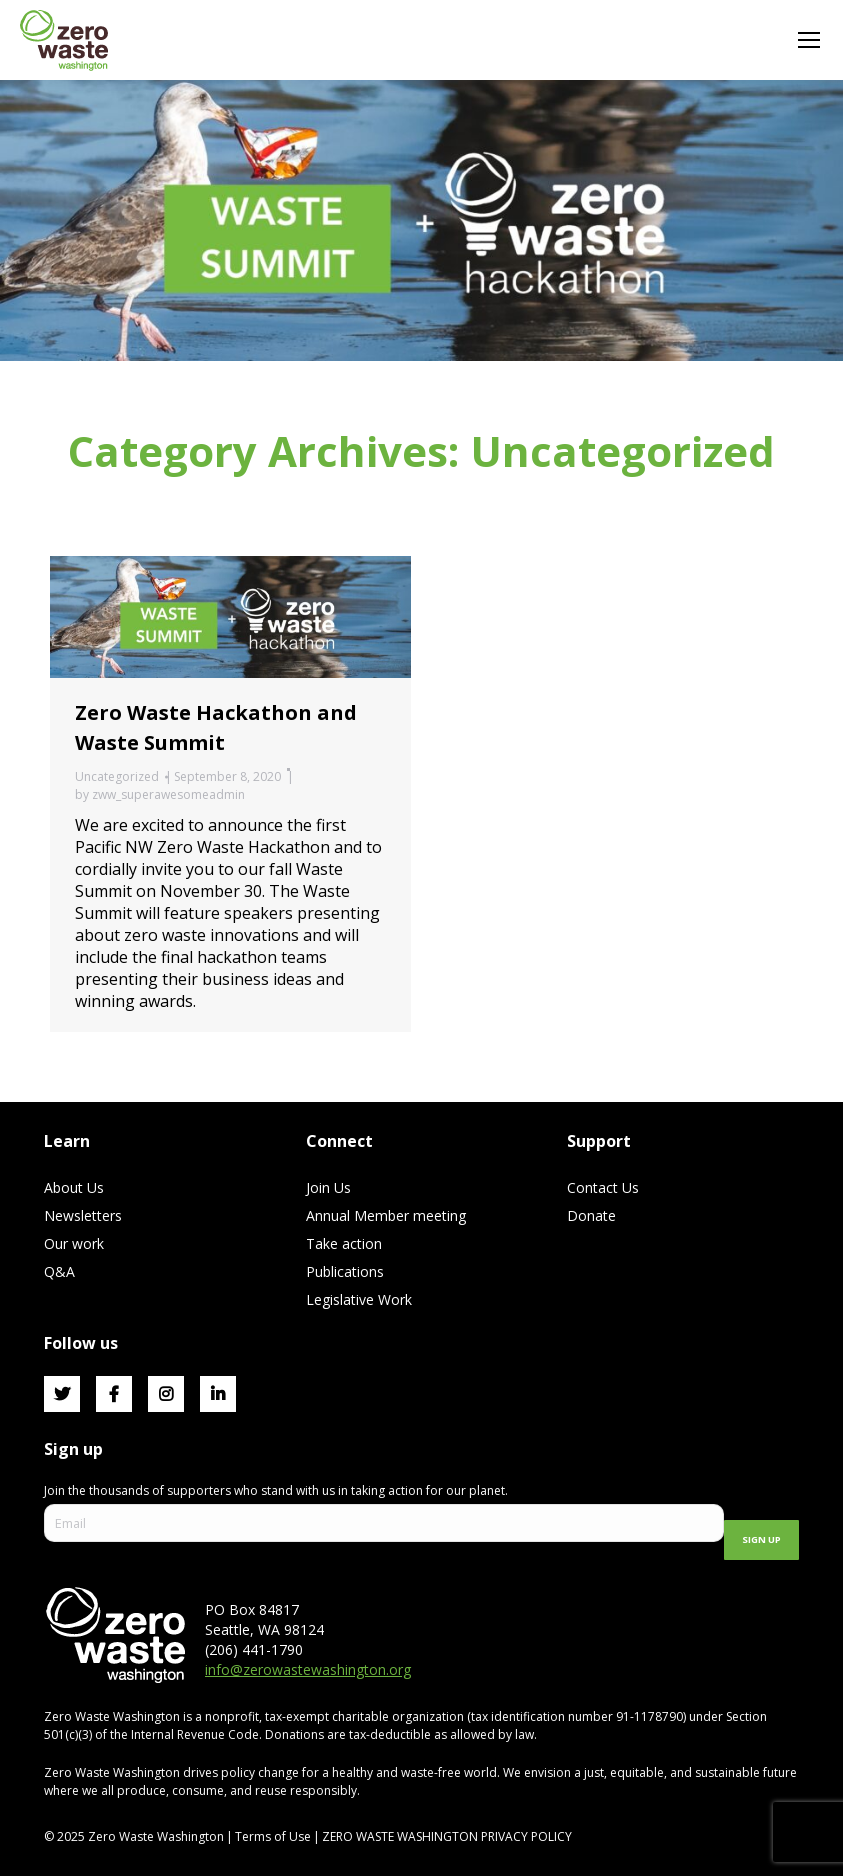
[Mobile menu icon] (809, 40)
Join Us (328, 1187)
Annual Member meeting (386, 1215)
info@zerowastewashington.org (308, 1669)
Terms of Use (273, 1836)
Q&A (59, 1271)
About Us (74, 1187)
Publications (345, 1271)
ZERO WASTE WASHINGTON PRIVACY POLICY (448, 1836)
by (160, 794)
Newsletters (83, 1215)
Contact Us (603, 1187)
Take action (344, 1243)
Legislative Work (359, 1299)
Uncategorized (117, 776)
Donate (591, 1215)
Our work (74, 1243)
